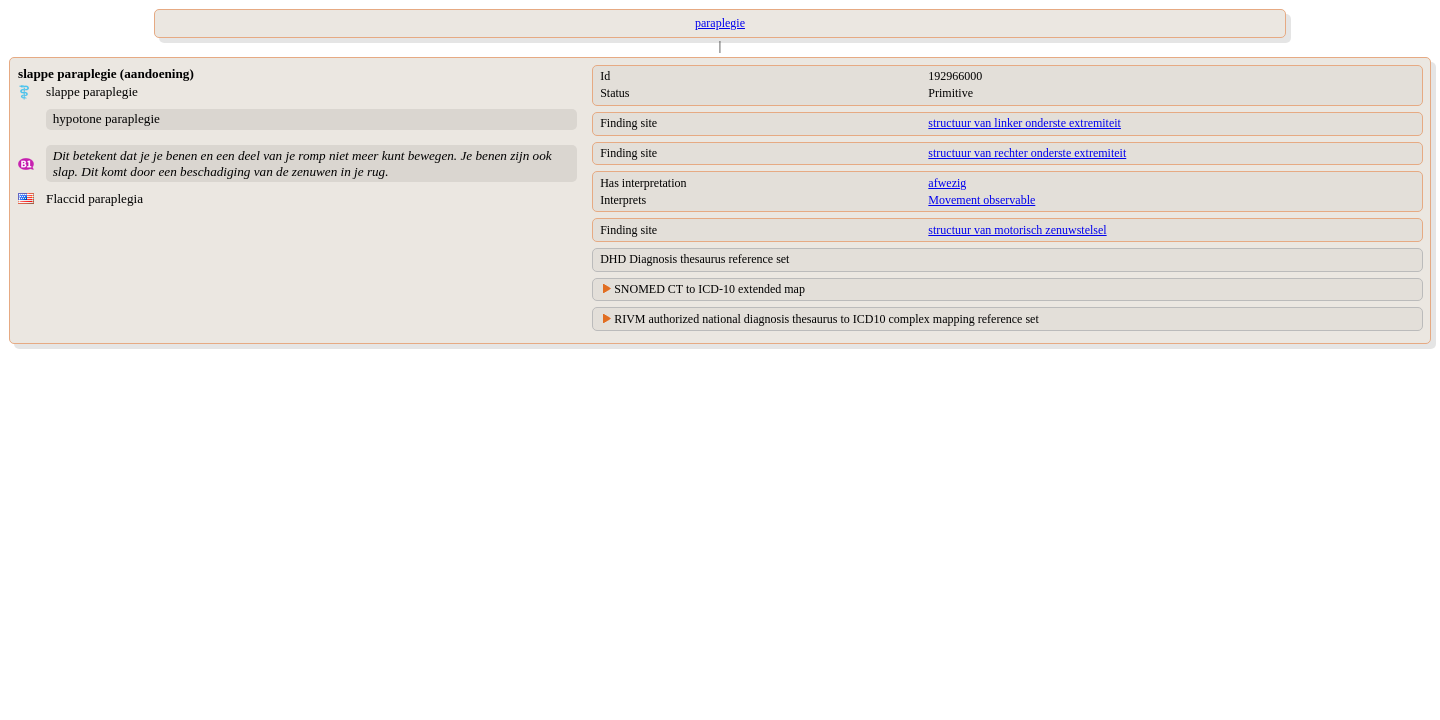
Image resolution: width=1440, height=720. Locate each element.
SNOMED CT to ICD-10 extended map (709, 289)
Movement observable (981, 200)
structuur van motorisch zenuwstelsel (1017, 230)
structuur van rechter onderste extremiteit (1027, 153)
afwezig (947, 183)
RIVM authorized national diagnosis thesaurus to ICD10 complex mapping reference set (826, 319)
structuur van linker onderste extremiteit (1024, 123)
